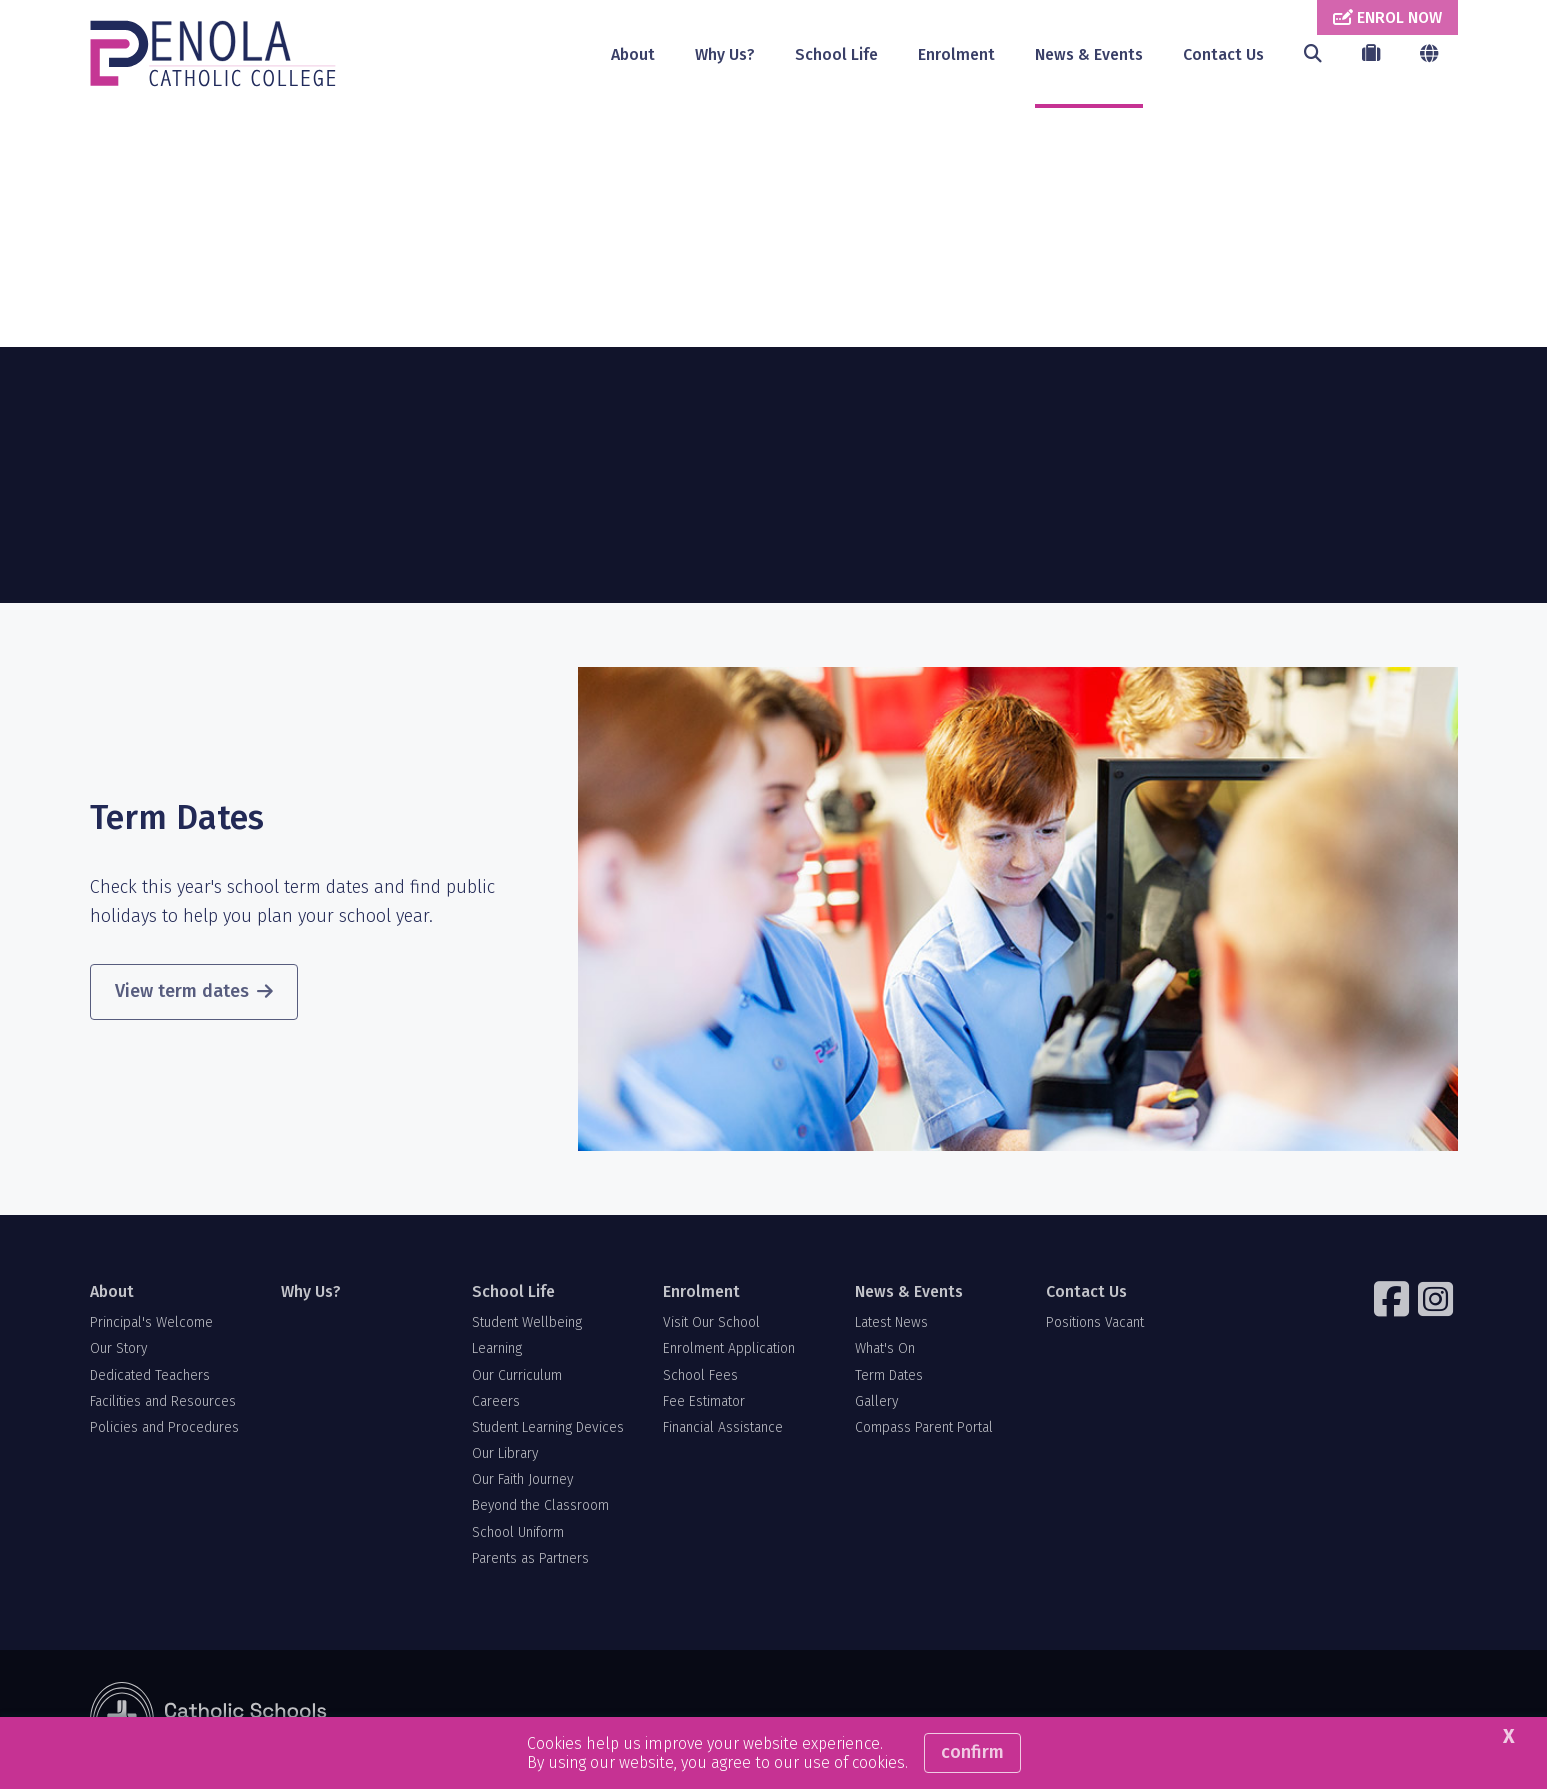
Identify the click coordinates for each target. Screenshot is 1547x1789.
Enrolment (956, 54)
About (633, 54)
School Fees (700, 1376)
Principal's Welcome (151, 1323)
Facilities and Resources (163, 1402)
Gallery (876, 1402)
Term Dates (889, 1376)
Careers (496, 1402)
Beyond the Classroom (540, 1507)
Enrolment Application (729, 1350)
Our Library (505, 1454)
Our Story (118, 1350)
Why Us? (725, 54)
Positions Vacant (1095, 1323)
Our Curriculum (517, 1376)
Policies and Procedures (164, 1428)
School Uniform (518, 1533)
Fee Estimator (704, 1402)
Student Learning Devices (548, 1428)
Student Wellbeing (527, 1323)
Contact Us (1223, 54)
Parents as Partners (530, 1559)
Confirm (972, 1752)
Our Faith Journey (522, 1480)
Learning (497, 1350)
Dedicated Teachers (150, 1376)
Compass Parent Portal (924, 1428)
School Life (836, 54)
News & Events (1089, 54)
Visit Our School (711, 1323)
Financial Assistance (723, 1428)
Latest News (891, 1323)
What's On (885, 1350)
